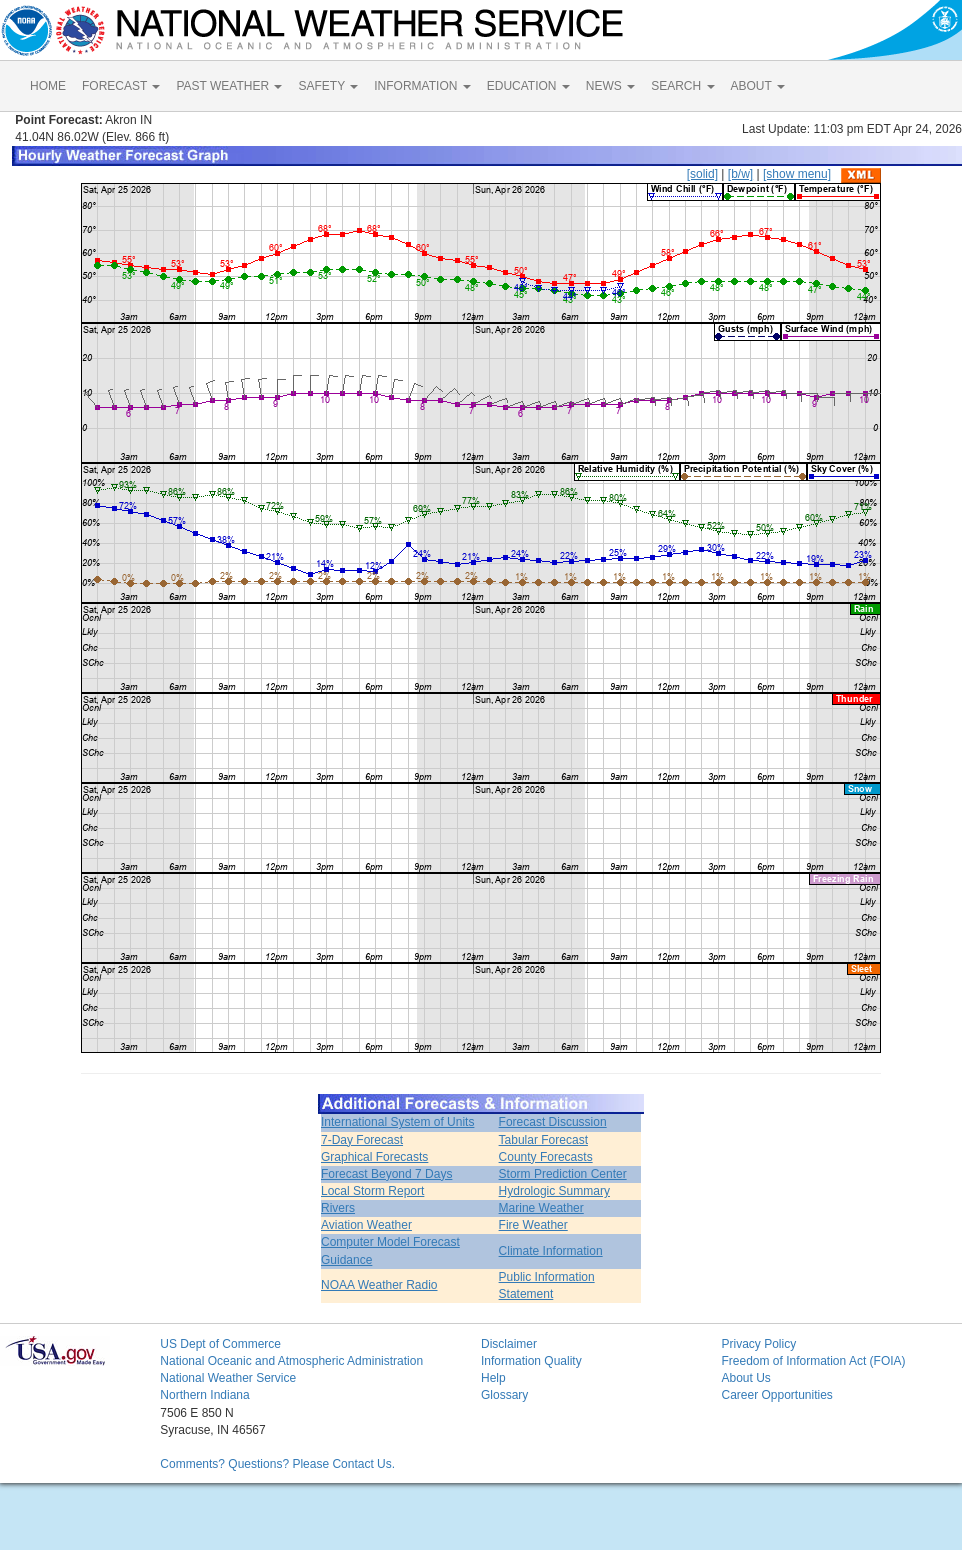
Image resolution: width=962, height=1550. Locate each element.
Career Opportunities (776, 1395)
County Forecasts (546, 1157)
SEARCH (682, 86)
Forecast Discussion (553, 1122)
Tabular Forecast (543, 1140)
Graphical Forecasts (374, 1157)
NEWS (610, 86)
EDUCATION (528, 86)
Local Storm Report (372, 1191)
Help (493, 1378)
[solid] (702, 174)
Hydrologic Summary (554, 1191)
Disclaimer (509, 1344)
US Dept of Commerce (220, 1344)
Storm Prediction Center (563, 1174)
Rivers (338, 1208)
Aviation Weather (366, 1225)
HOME (48, 86)
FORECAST (121, 86)
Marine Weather (541, 1208)
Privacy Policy (758, 1344)
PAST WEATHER (229, 86)
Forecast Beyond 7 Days (386, 1174)
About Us (745, 1378)
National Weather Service (228, 1378)
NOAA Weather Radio (379, 1285)
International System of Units (397, 1122)
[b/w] (740, 174)
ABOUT (758, 86)
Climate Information (551, 1251)
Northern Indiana (204, 1395)
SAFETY (328, 86)
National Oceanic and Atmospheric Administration (291, 1361)
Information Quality (531, 1361)
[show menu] (797, 174)
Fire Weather (533, 1225)
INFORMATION (422, 86)
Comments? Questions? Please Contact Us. (277, 1464)
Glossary (504, 1395)
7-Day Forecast (362, 1140)
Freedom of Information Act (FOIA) (813, 1361)
